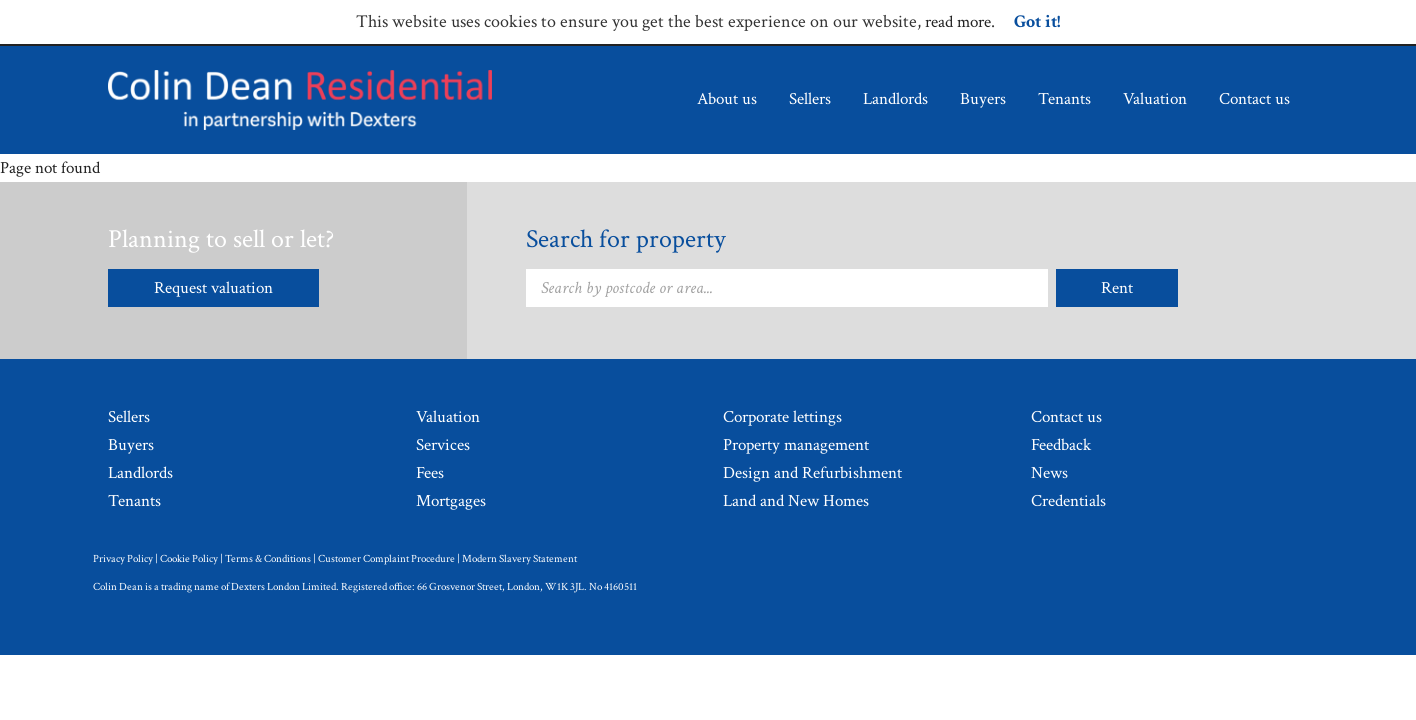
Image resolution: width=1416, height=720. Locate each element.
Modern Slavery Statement (519, 559)
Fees (430, 473)
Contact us (1254, 99)
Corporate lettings (782, 417)
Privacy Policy (123, 559)
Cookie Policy (189, 559)
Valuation (1155, 99)
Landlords (895, 99)
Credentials (1068, 501)
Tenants (1064, 99)
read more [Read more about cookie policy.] (958, 22)
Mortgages (451, 501)
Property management (796, 445)
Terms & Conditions (268, 559)
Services (443, 445)
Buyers (983, 99)
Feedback (1061, 445)
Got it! (1037, 21)
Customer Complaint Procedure (386, 559)
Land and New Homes (796, 501)
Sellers (810, 99)
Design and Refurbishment (812, 473)
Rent (1117, 288)
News (1049, 473)
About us (727, 99)
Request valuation (213, 288)
